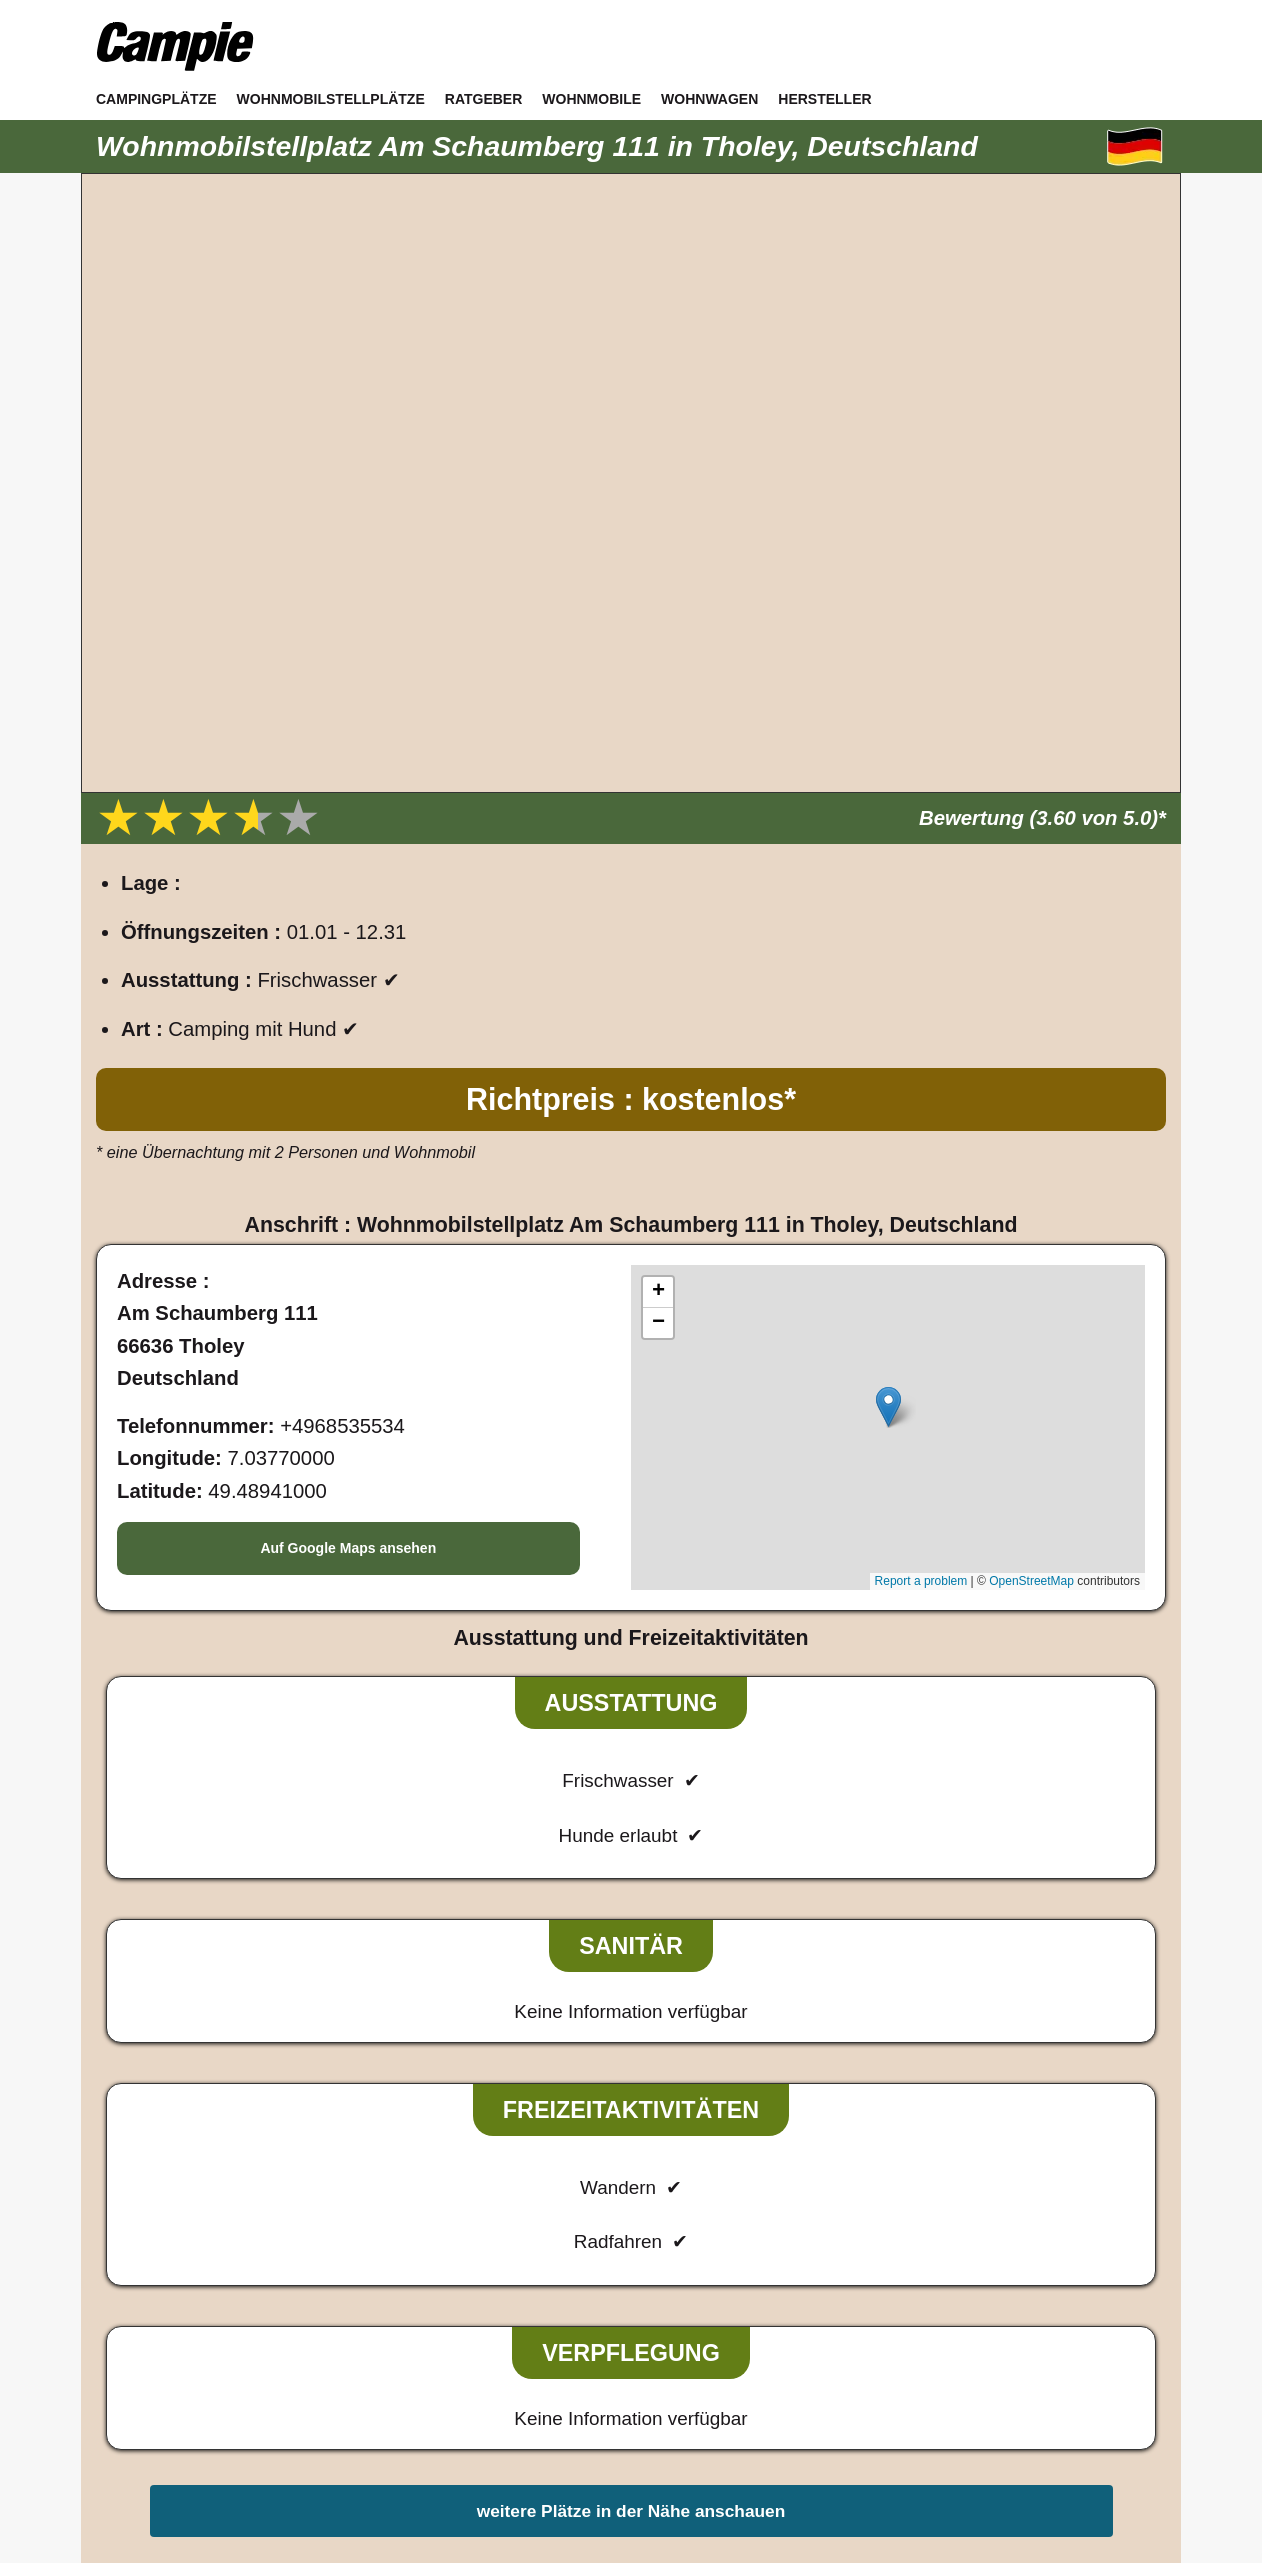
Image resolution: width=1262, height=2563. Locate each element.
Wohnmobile (591, 99)
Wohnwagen (709, 99)
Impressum (525, 2351)
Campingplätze (156, 99)
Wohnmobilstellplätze (331, 99)
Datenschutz (637, 2351)
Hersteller (824, 99)
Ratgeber (484, 99)
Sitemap (734, 2351)
